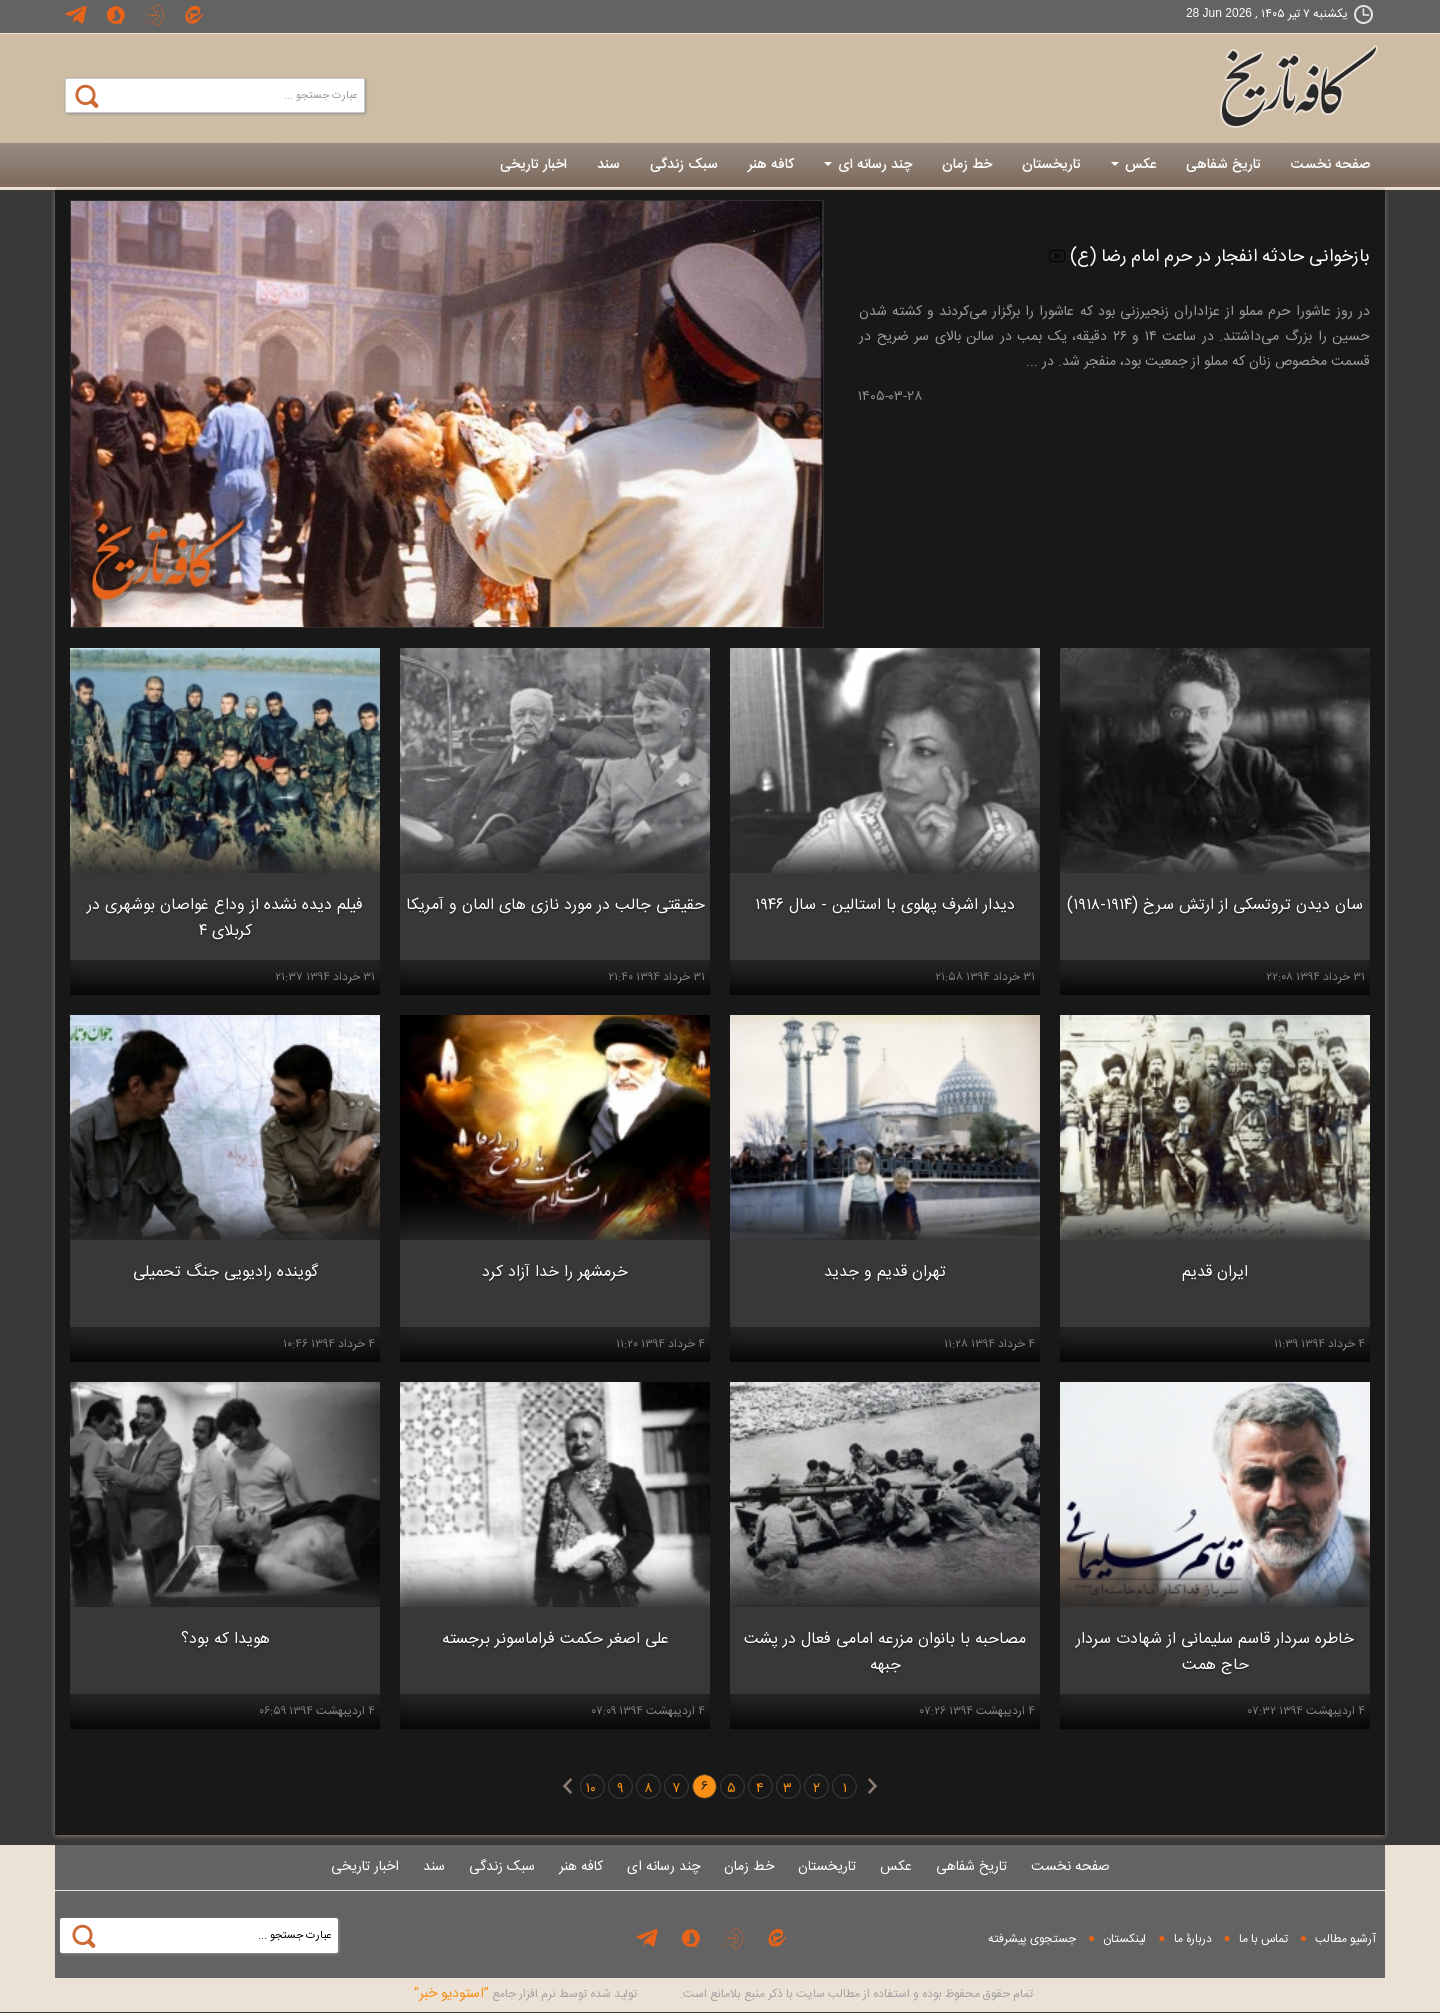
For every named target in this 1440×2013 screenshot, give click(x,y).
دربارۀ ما (1193, 1939)
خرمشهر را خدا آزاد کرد (555, 1272)
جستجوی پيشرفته (1032, 1939)
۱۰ (591, 1789)
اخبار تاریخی (533, 165)
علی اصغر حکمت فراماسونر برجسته (555, 1639)
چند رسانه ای (868, 165)
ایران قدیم (1215, 1272)
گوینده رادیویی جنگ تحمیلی (225, 1272)
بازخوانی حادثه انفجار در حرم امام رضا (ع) (1209, 257)
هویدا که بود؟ (225, 1639)
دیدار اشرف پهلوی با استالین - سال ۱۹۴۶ (885, 905)
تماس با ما (1263, 1939)
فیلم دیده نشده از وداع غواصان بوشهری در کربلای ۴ (225, 918)
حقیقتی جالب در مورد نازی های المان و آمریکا (555, 905)
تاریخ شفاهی (1223, 165)
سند (608, 165)
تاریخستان (1051, 165)
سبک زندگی (684, 165)
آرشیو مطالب (1345, 1939)
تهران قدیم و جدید (885, 1272)
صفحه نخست (1330, 165)
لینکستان (1124, 1939)
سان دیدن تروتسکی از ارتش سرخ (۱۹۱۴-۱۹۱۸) (1215, 905)
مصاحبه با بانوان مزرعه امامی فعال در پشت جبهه (885, 1652)
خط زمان (967, 165)
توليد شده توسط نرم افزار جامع (525, 1994)
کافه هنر (771, 165)
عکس (1133, 165)
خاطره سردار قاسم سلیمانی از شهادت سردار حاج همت (1215, 1652)
